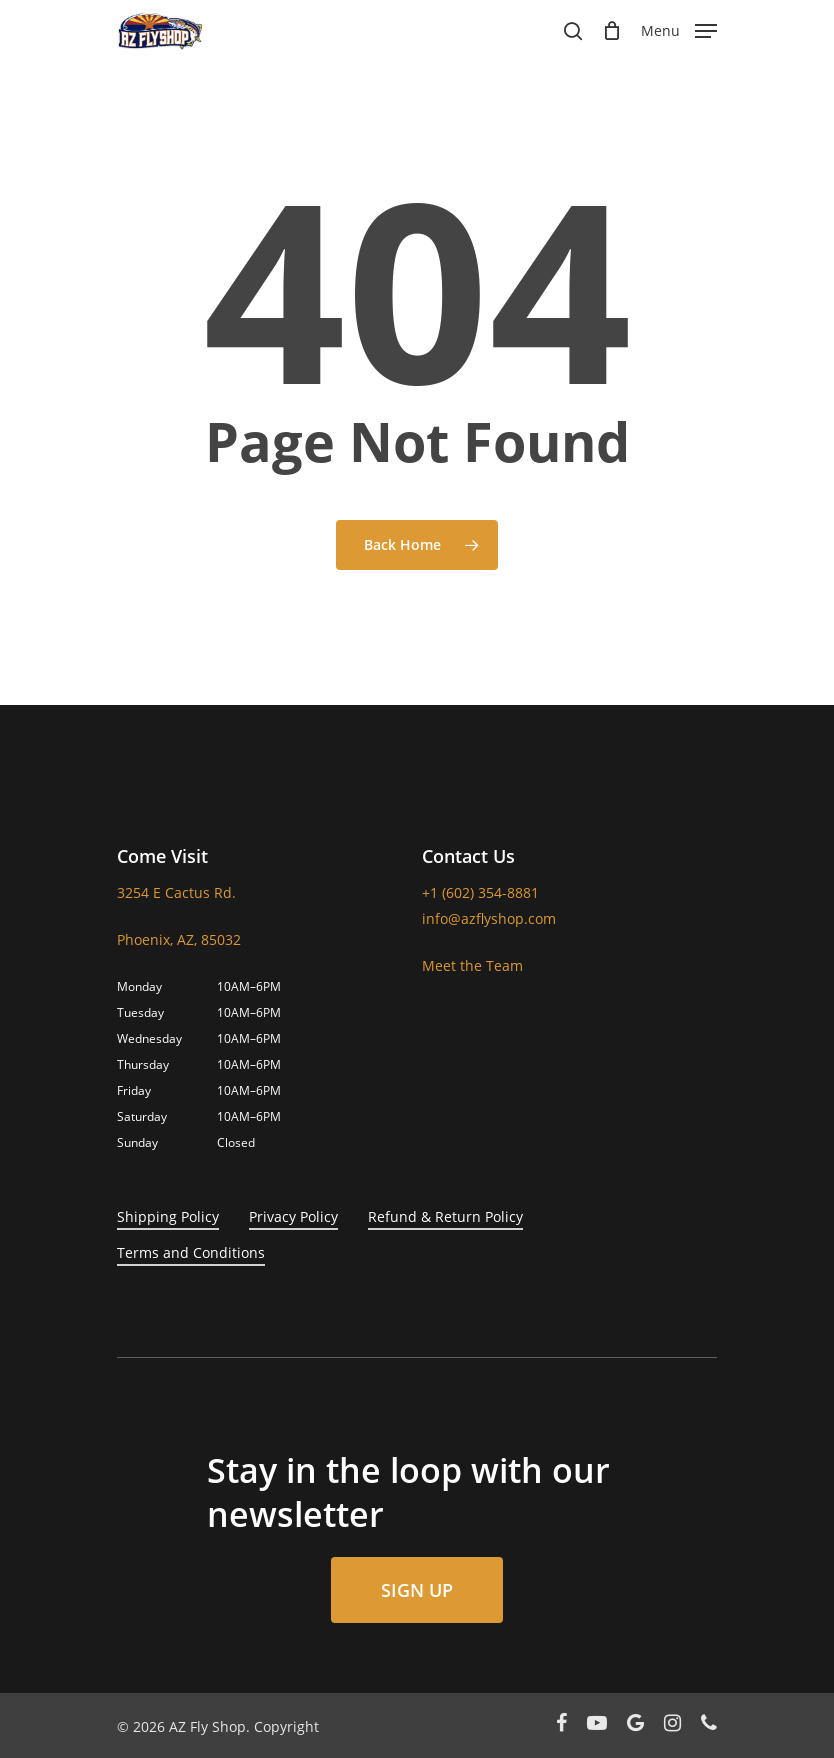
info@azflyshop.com (489, 918)
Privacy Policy (293, 1216)
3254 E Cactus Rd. (176, 892)
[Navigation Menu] (679, 29)
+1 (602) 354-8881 (480, 892)
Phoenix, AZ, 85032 (179, 939)
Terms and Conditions (191, 1252)
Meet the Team (472, 965)
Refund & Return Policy (445, 1216)
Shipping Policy (168, 1216)
